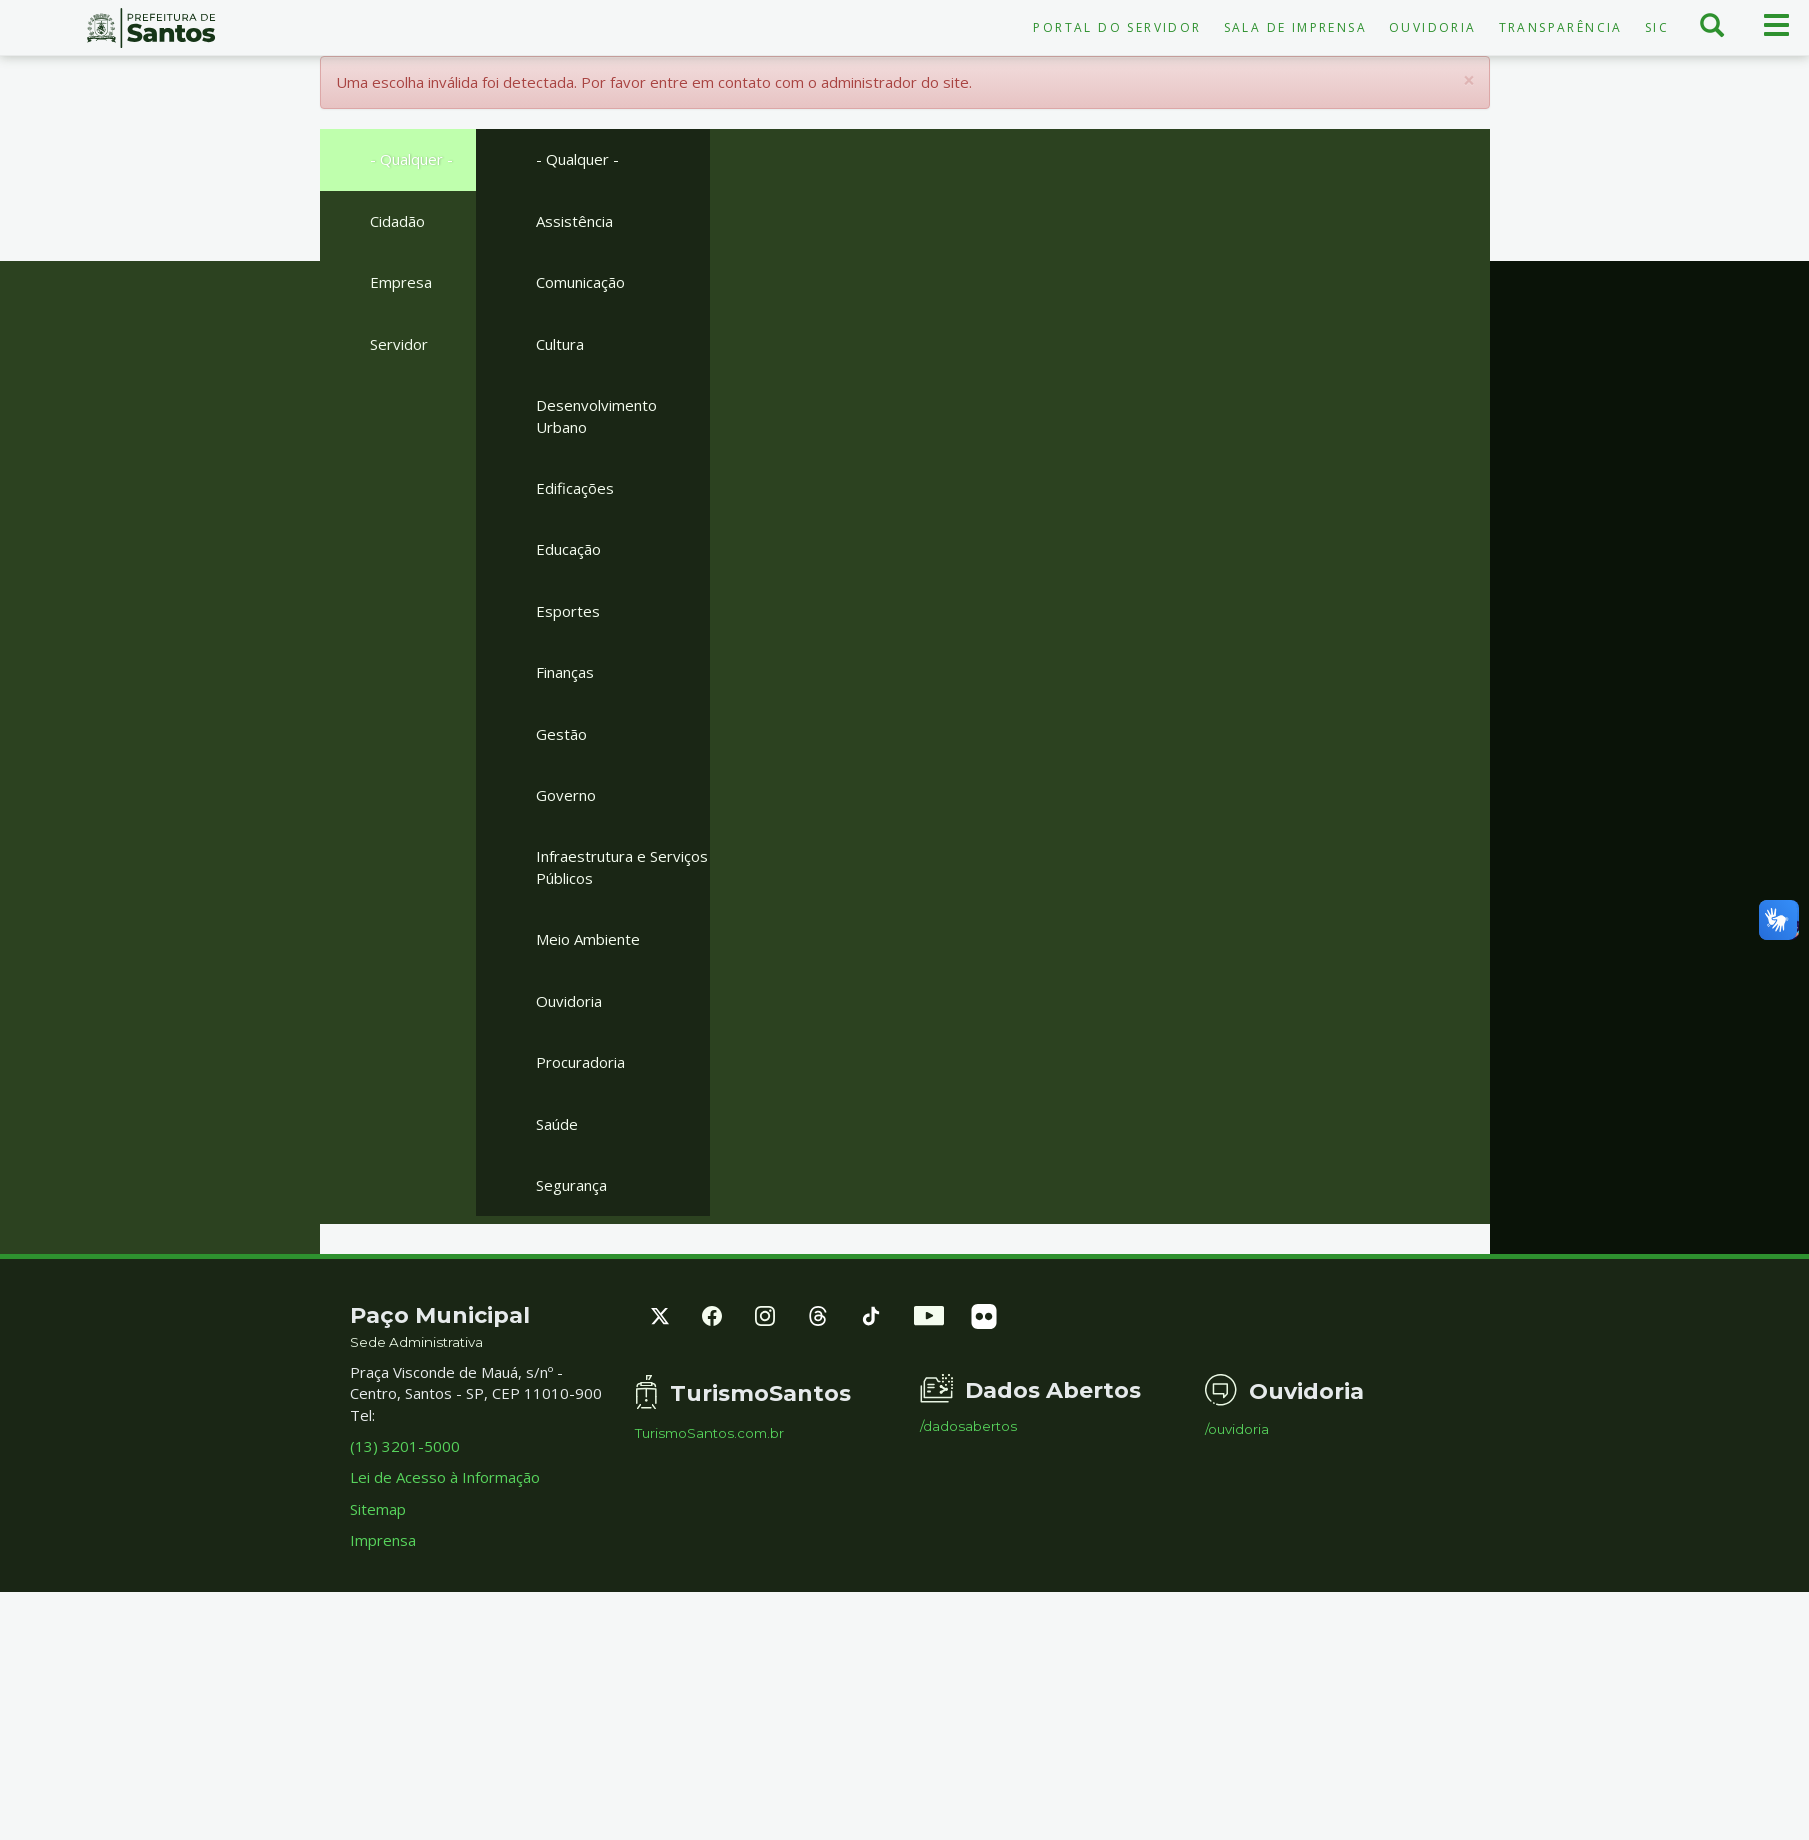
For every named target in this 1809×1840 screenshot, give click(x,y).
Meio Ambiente (588, 939)
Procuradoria (580, 1062)
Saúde (557, 1124)
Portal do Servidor (1117, 27)
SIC (1657, 27)
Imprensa (383, 1540)
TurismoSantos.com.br (709, 1433)
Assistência (574, 221)
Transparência (1561, 27)
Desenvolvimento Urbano (596, 415)
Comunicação (580, 282)
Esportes (568, 611)
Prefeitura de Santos (150, 28)
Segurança (571, 1185)
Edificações (575, 488)
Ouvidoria (1433, 27)
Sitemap (378, 1509)
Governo (566, 795)
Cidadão (397, 221)
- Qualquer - (411, 159)
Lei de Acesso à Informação (445, 1477)
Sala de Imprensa (1295, 27)
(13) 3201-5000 (405, 1446)
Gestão (561, 734)
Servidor (399, 344)
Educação (568, 549)
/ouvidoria (1237, 1429)
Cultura (560, 344)
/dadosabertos (968, 1426)
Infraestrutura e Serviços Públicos (622, 866)
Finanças (565, 672)
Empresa (401, 282)
